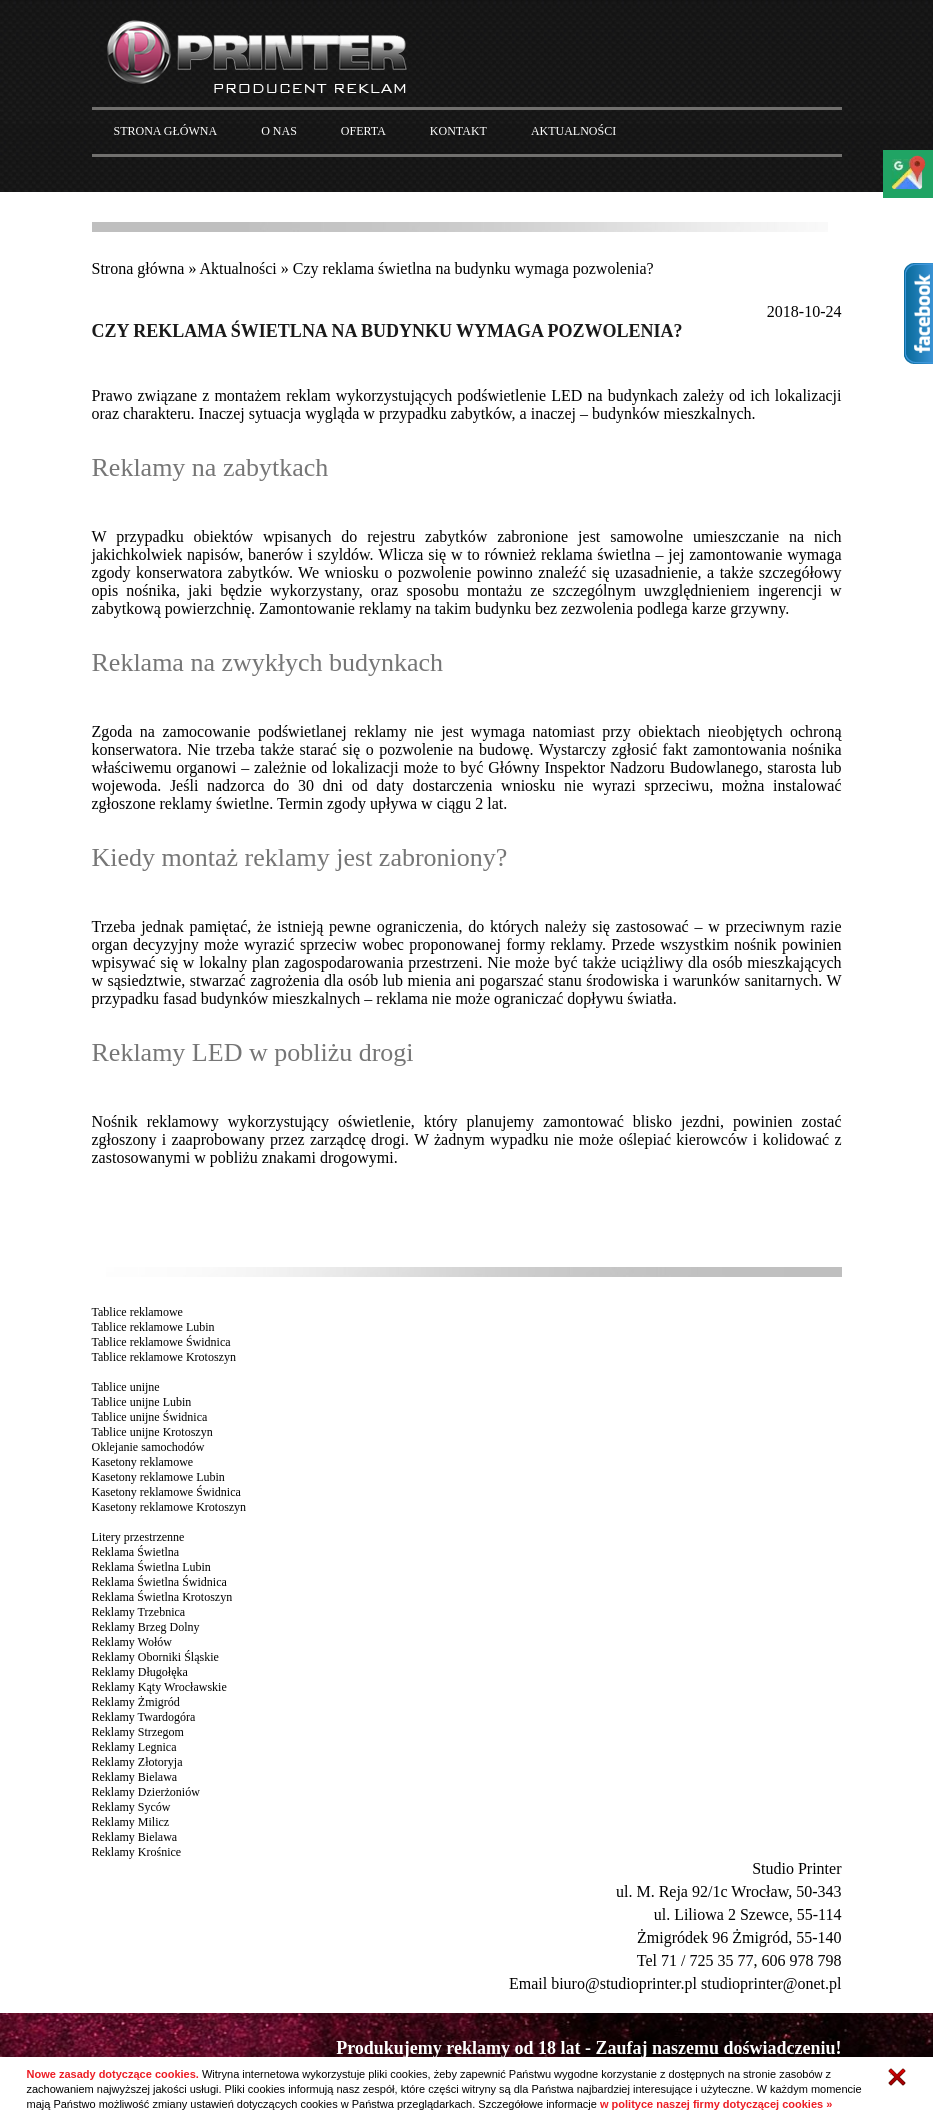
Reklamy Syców (131, 1807)
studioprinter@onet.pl (771, 1983)
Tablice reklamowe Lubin (153, 1327)
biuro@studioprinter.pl (624, 1983)
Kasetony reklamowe (143, 1462)
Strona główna (138, 268)
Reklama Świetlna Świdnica (159, 1582)
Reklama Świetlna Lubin (151, 1567)
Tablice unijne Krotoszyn (152, 1432)
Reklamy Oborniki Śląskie (155, 1657)
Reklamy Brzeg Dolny (146, 1627)
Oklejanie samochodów (148, 1447)
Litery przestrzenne (138, 1537)
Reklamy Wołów (132, 1642)
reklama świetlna (596, 554)
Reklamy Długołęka (140, 1672)
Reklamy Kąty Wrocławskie (159, 1687)
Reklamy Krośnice (137, 1852)
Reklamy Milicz (131, 1822)
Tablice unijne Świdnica (150, 1417)
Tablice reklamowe (137, 1312)
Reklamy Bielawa (135, 1777)
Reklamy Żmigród (136, 1702)
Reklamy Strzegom (138, 1732)
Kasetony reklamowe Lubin (158, 1477)
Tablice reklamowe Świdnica (161, 1342)
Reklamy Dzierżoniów (146, 1792)
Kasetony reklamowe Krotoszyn (169, 1507)
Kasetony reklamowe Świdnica (166, 1492)
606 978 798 (802, 1960)
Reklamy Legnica (134, 1747)
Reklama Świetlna (136, 1552)
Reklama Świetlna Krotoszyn (162, 1597)
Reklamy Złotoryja (137, 1762)
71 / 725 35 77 (707, 1960)
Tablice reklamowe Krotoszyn (164, 1357)
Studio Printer (796, 1868)
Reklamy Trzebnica (139, 1612)
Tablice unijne (126, 1387)
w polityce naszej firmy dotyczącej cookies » (716, 2104)
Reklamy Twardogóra (144, 1717)
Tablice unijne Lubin (142, 1402)
